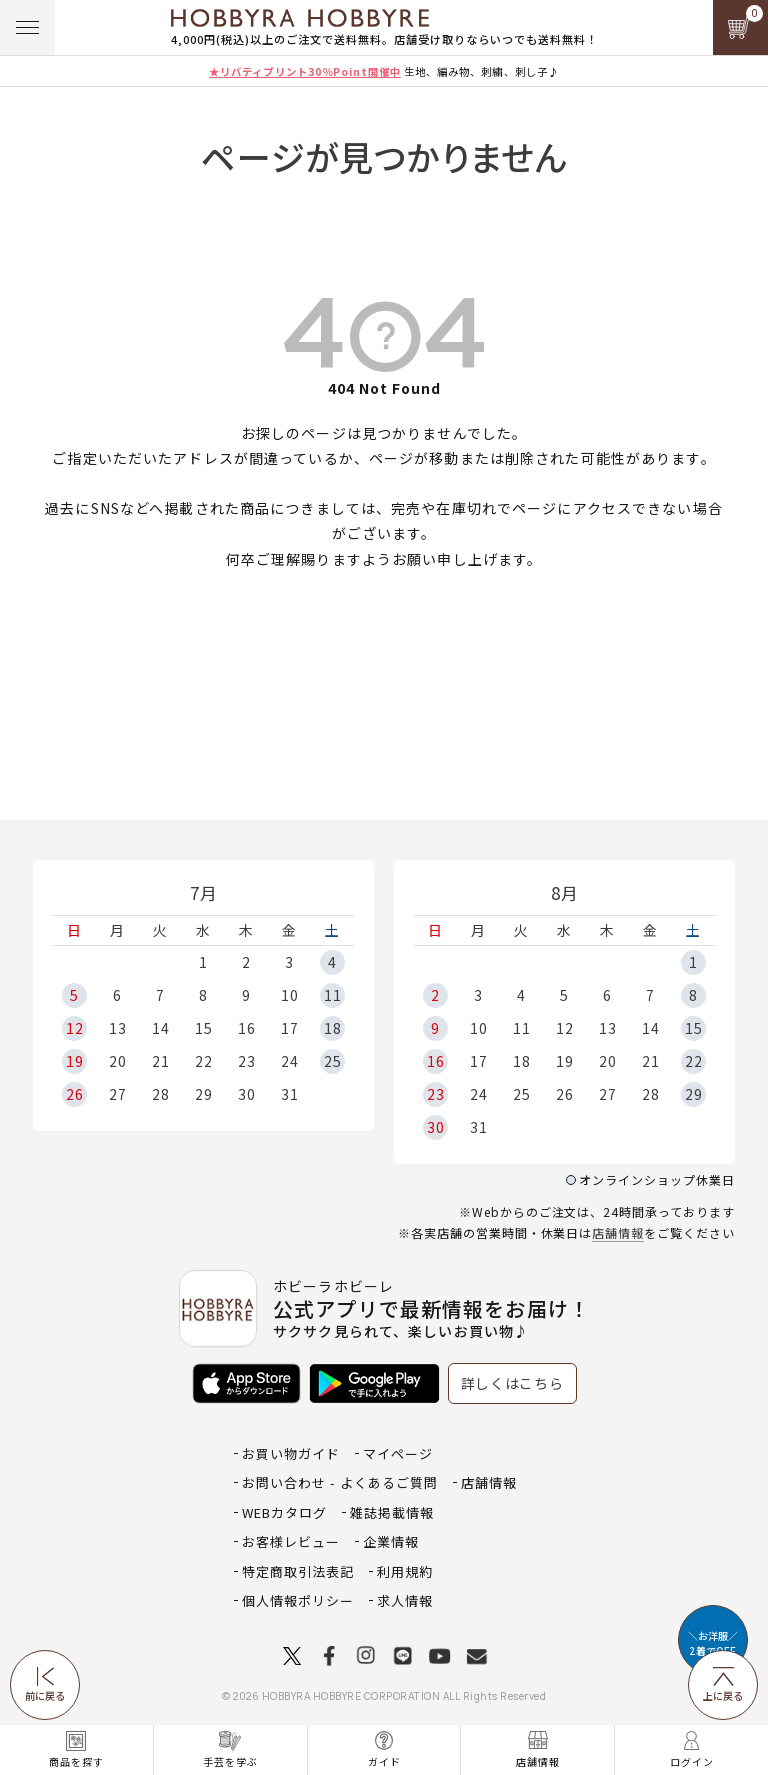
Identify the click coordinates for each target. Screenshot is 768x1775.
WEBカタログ (284, 1512)
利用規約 (405, 1571)
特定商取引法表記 (298, 1571)
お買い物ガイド (291, 1453)
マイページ (398, 1453)
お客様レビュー (291, 1541)
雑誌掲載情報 (392, 1512)
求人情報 (405, 1600)
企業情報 (391, 1541)
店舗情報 (618, 1232)
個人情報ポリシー (298, 1600)
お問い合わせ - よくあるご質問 (340, 1482)
